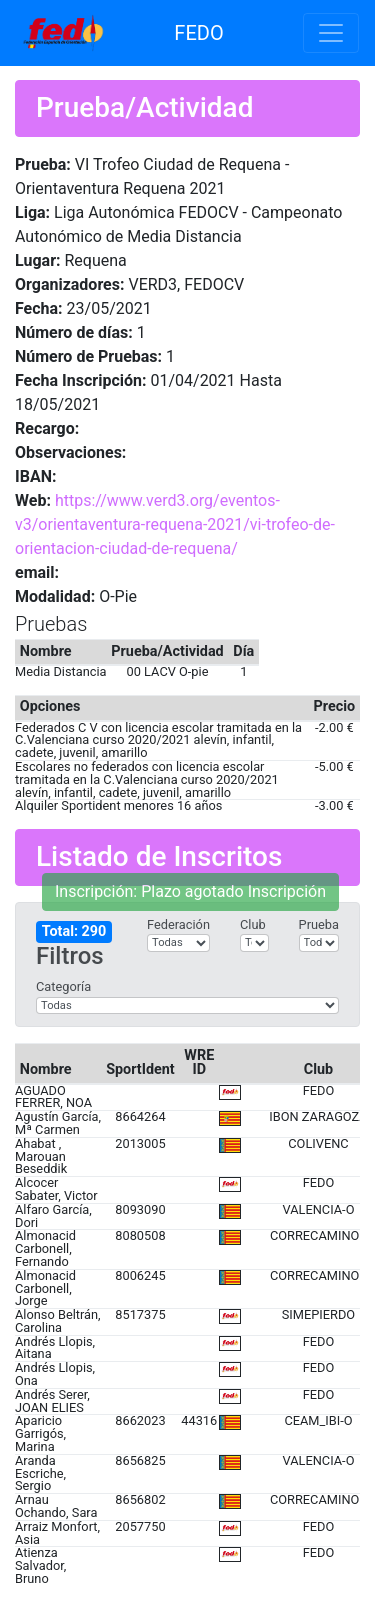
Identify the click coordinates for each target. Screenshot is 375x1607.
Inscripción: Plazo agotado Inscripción (190, 891)
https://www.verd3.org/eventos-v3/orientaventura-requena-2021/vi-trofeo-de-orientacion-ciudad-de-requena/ (175, 524)
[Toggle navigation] (331, 33)
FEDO (198, 33)
